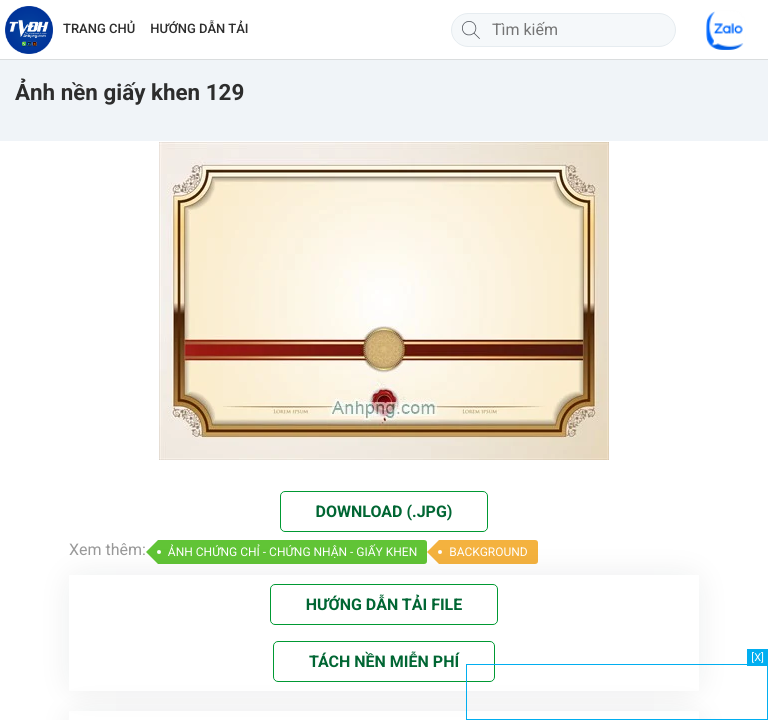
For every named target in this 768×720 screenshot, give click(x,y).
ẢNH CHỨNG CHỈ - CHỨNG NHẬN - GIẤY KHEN (292, 552)
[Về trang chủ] (29, 30)
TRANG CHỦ (99, 29)
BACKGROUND (488, 552)
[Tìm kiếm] (471, 30)
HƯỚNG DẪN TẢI (199, 29)
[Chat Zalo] (726, 30)
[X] (757, 657)
